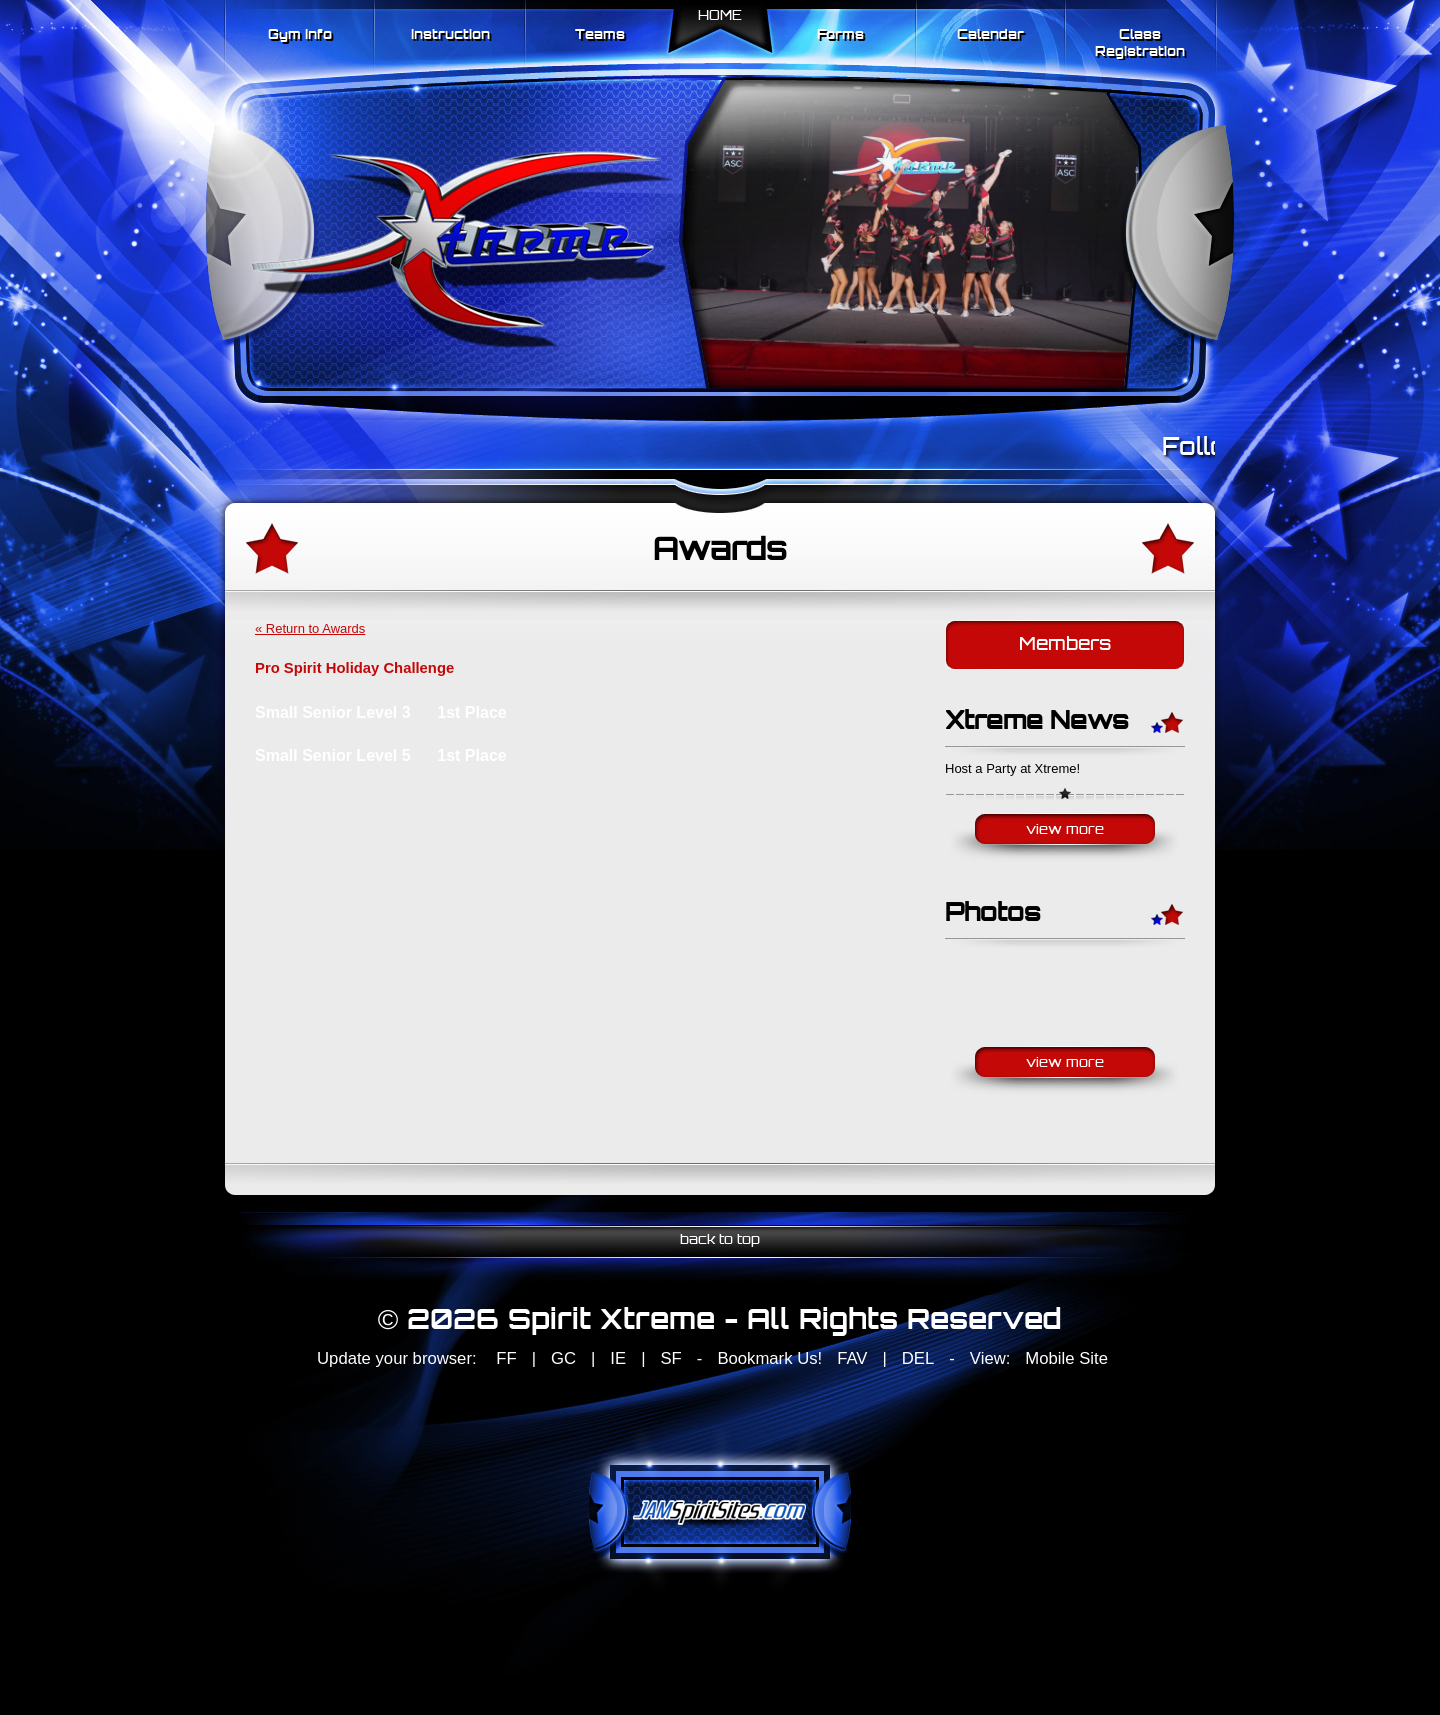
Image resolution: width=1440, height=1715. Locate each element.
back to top (720, 1240)
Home (720, 16)
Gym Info (300, 35)
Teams (600, 35)
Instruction (450, 35)
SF (670, 1358)
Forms (840, 35)
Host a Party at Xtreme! (1012, 768)
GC (563, 1358)
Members (1065, 645)
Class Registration (1140, 44)
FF (506, 1358)
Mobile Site (1066, 1358)
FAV (852, 1358)
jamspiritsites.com (720, 1512)
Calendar (990, 35)
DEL (918, 1358)
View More (1065, 830)
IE (618, 1358)
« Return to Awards (310, 628)
